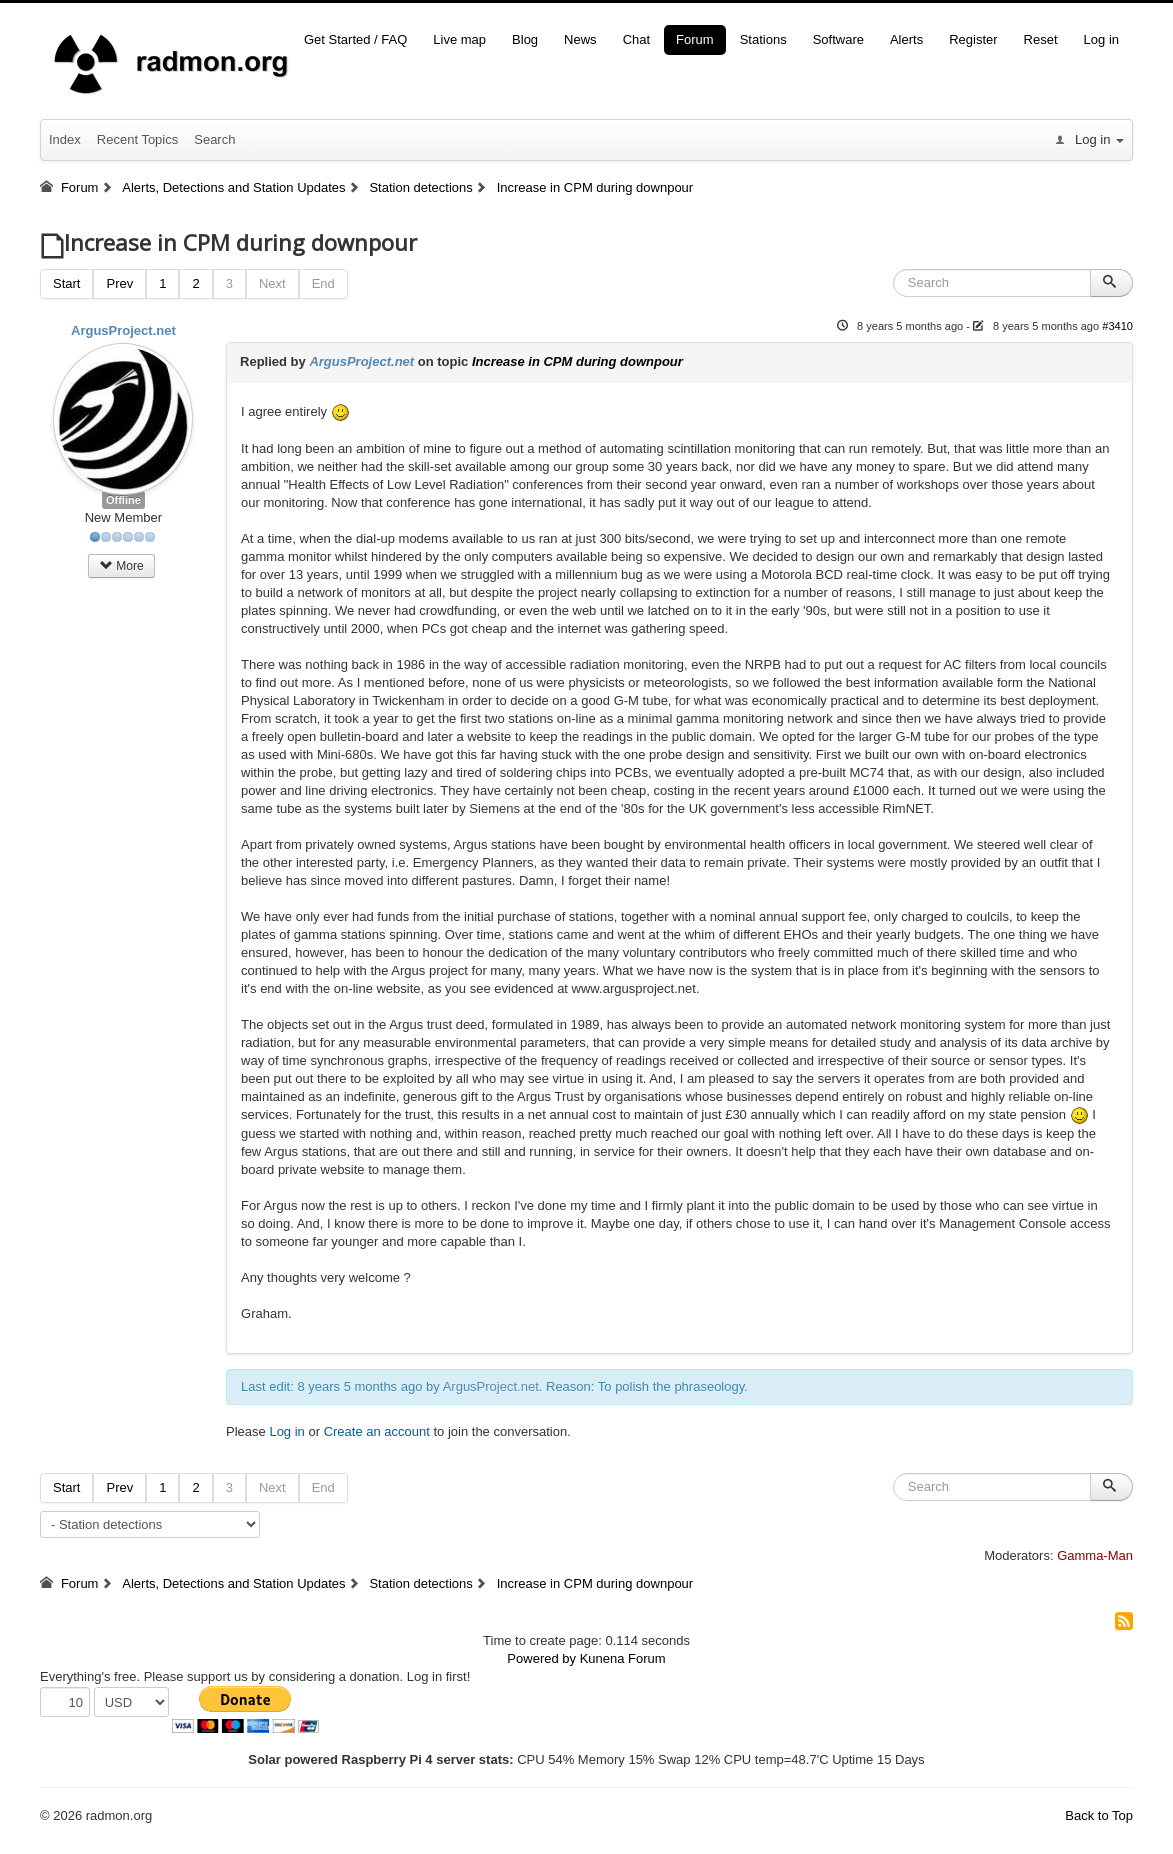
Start (66, 283)
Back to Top (1099, 1815)
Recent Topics (137, 139)
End (323, 283)
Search (214, 139)
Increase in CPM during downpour (577, 361)
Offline (123, 500)
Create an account (377, 1431)
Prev (119, 283)
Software (838, 39)
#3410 (1117, 326)
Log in (1101, 39)
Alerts (906, 39)
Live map (459, 39)
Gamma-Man (1095, 1555)
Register (973, 39)
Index (65, 139)
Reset (1041, 39)
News (580, 39)
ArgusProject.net (123, 330)
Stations (763, 39)
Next (272, 283)
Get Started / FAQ (355, 39)
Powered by (541, 1658)
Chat (636, 39)
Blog (525, 39)
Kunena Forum (623, 1658)
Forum (695, 39)
